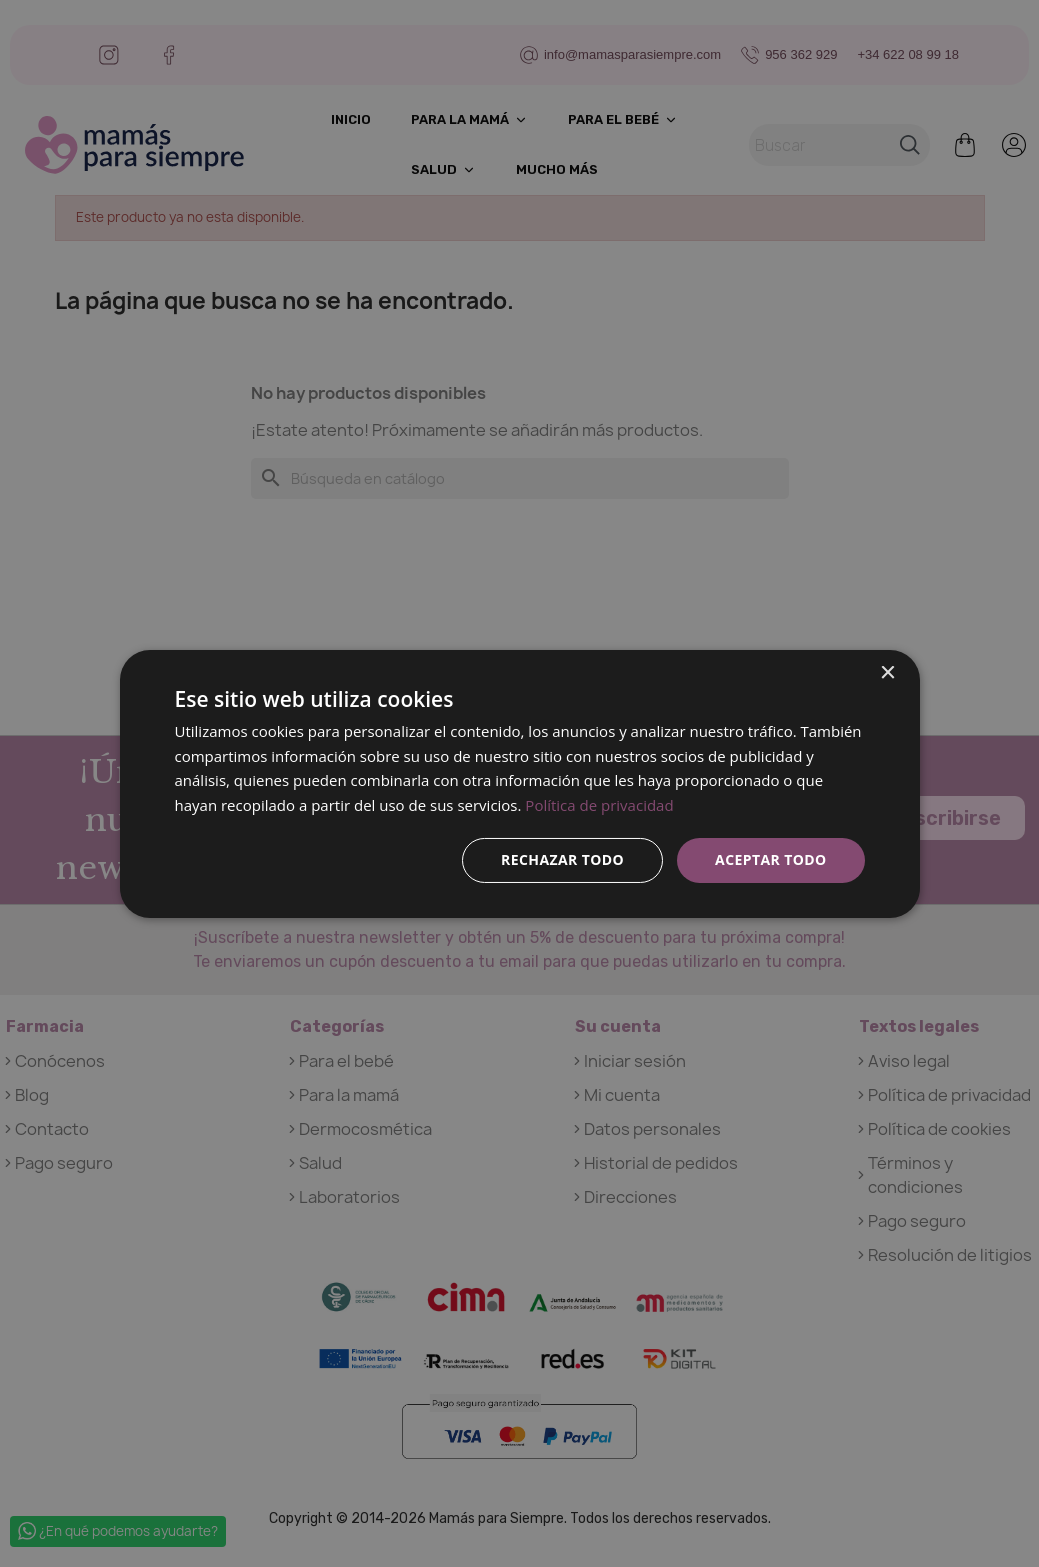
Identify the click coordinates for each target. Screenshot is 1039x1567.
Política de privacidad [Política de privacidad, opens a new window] (599, 805)
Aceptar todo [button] (770, 859)
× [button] (887, 672)
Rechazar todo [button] (562, 859)
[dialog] (520, 783)
